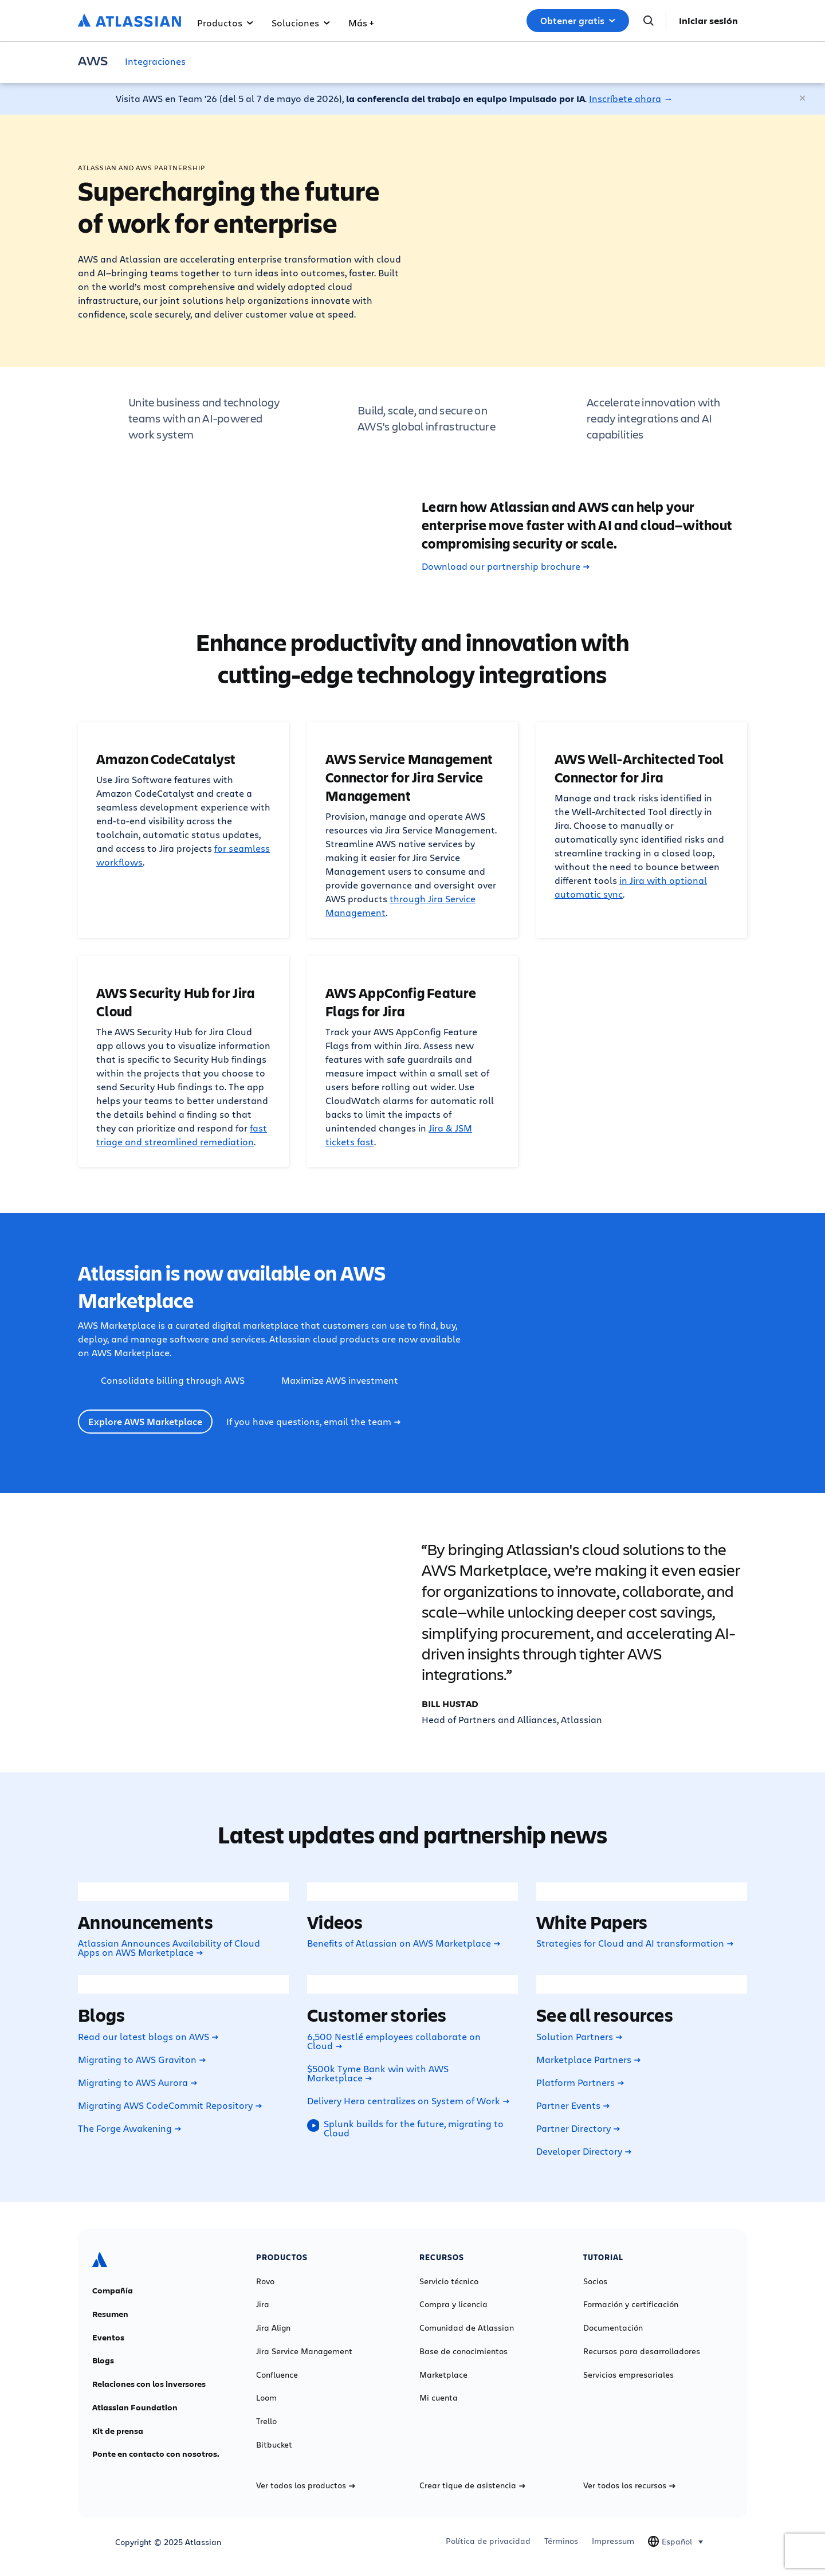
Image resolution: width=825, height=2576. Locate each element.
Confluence (277, 2374)
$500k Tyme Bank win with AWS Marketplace (378, 2073)
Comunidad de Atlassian (466, 2327)
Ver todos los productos (305, 2485)
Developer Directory (583, 2151)
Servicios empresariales (628, 2374)
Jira (262, 2304)
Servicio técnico (448, 2281)
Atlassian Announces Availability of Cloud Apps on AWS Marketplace (169, 1948)
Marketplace (443, 2374)
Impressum (613, 2541)
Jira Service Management (304, 2351)
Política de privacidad (488, 2541)
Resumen (110, 2314)
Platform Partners (580, 2082)
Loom (266, 2397)
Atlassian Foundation (135, 2407)
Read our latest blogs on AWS (148, 2036)
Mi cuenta (438, 2397)
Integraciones (155, 61)
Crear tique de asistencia (472, 2485)
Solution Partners (579, 2036)
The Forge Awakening (129, 2128)
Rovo (265, 2281)
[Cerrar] (803, 98)
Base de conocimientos (463, 2351)
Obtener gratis (577, 20)
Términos (561, 2541)
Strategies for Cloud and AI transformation (634, 1943)
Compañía (112, 2290)
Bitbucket (274, 2444)
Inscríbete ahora (625, 98)
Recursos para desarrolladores (641, 2351)
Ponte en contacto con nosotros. (155, 2453)
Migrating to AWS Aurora (137, 2082)
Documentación (613, 2327)
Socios (595, 2281)
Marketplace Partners (588, 2059)
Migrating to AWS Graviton (142, 2059)
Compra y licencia (453, 2304)
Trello (266, 2421)
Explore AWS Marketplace (145, 1421)
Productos (225, 23)
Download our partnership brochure (506, 566)
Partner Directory (578, 2128)
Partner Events (573, 2105)
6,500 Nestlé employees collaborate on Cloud (394, 2041)
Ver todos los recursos (629, 2485)
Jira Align (273, 2327)
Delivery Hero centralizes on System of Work (408, 2100)
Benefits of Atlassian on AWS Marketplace (403, 1943)
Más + (361, 23)
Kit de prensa (117, 2431)
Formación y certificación (630, 2304)
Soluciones (301, 23)
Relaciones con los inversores (149, 2384)
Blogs (103, 2360)
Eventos (108, 2337)
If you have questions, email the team (313, 1421)
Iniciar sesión (708, 20)
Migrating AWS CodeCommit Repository (170, 2105)
